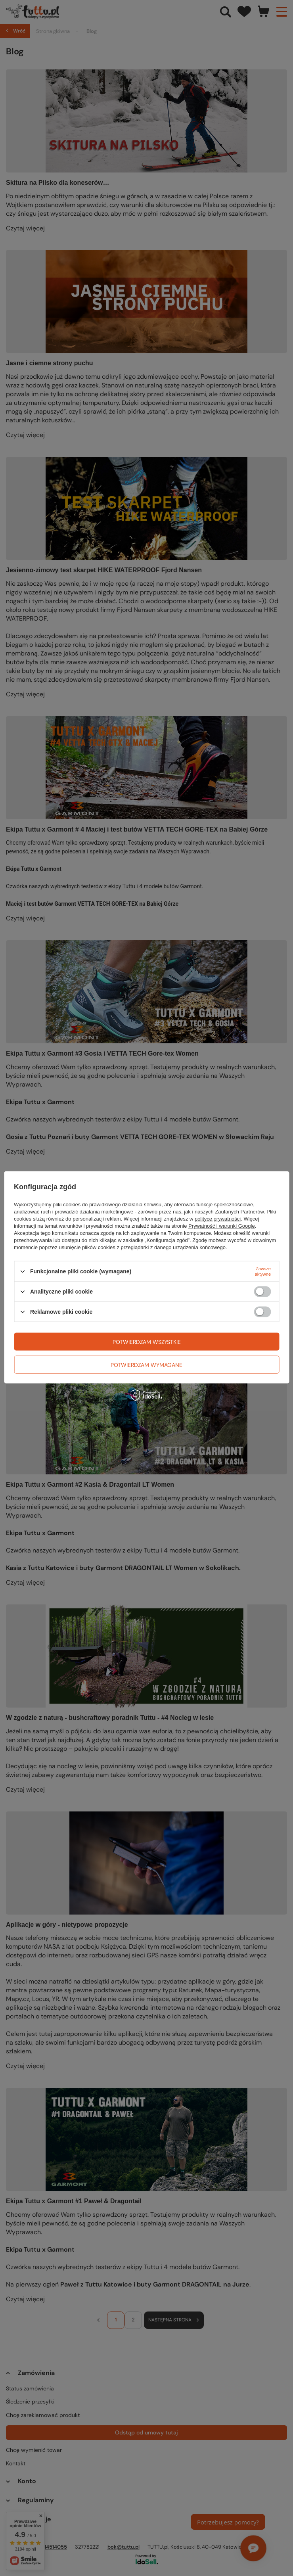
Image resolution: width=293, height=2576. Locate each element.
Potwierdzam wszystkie (147, 1341)
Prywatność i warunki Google (221, 1226)
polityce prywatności (218, 1219)
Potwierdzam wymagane (146, 1364)
